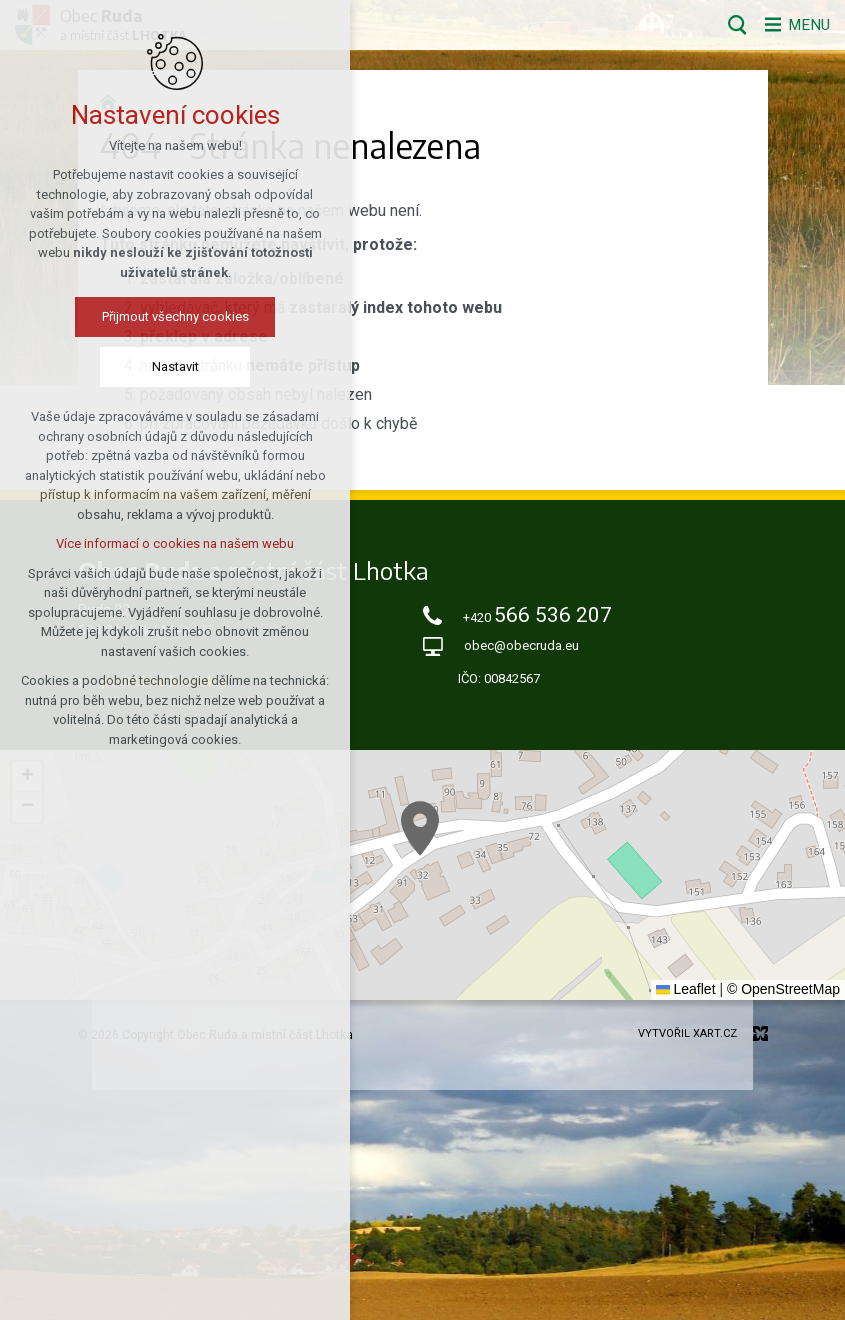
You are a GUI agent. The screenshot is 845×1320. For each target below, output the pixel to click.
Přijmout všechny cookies (175, 317)
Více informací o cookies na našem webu (175, 544)
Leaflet (686, 989)
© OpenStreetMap (783, 989)
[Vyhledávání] (730, 25)
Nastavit (175, 367)
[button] (420, 828)
